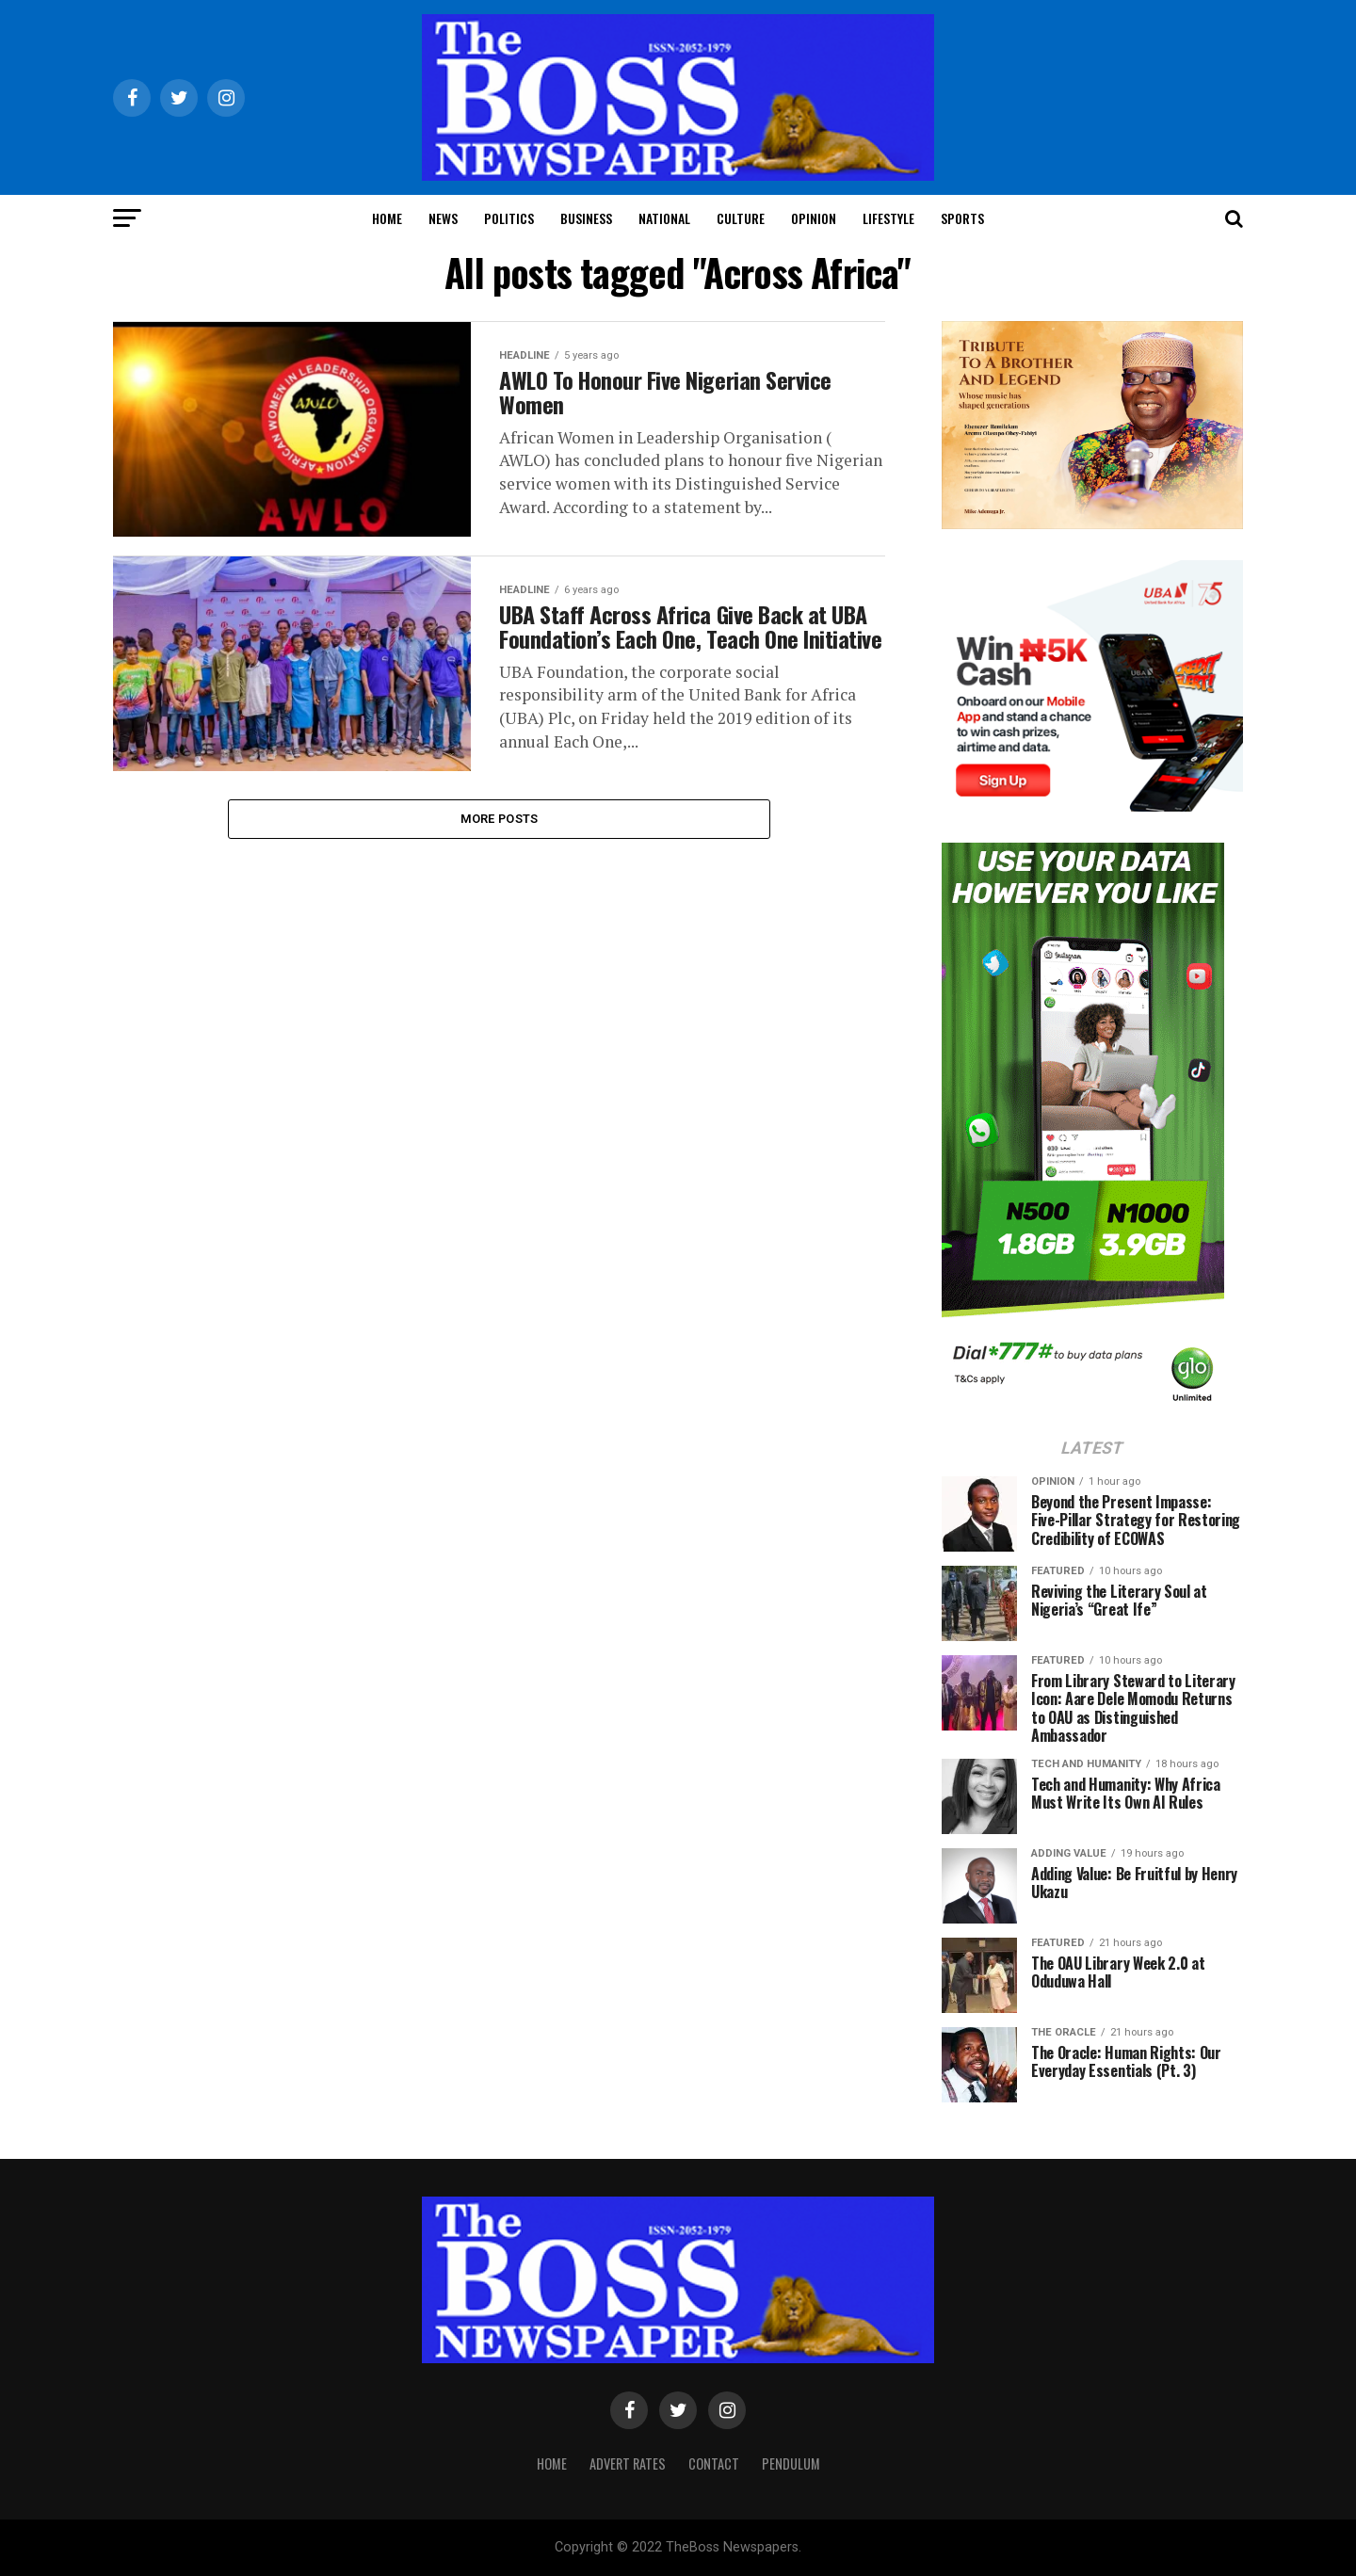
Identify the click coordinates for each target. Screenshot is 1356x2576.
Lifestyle (888, 218)
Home (387, 218)
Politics (509, 218)
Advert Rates (627, 2463)
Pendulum (791, 2463)
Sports (962, 218)
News (443, 218)
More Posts (499, 836)
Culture (741, 218)
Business (586, 218)
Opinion (813, 218)
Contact (713, 2463)
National (664, 218)
